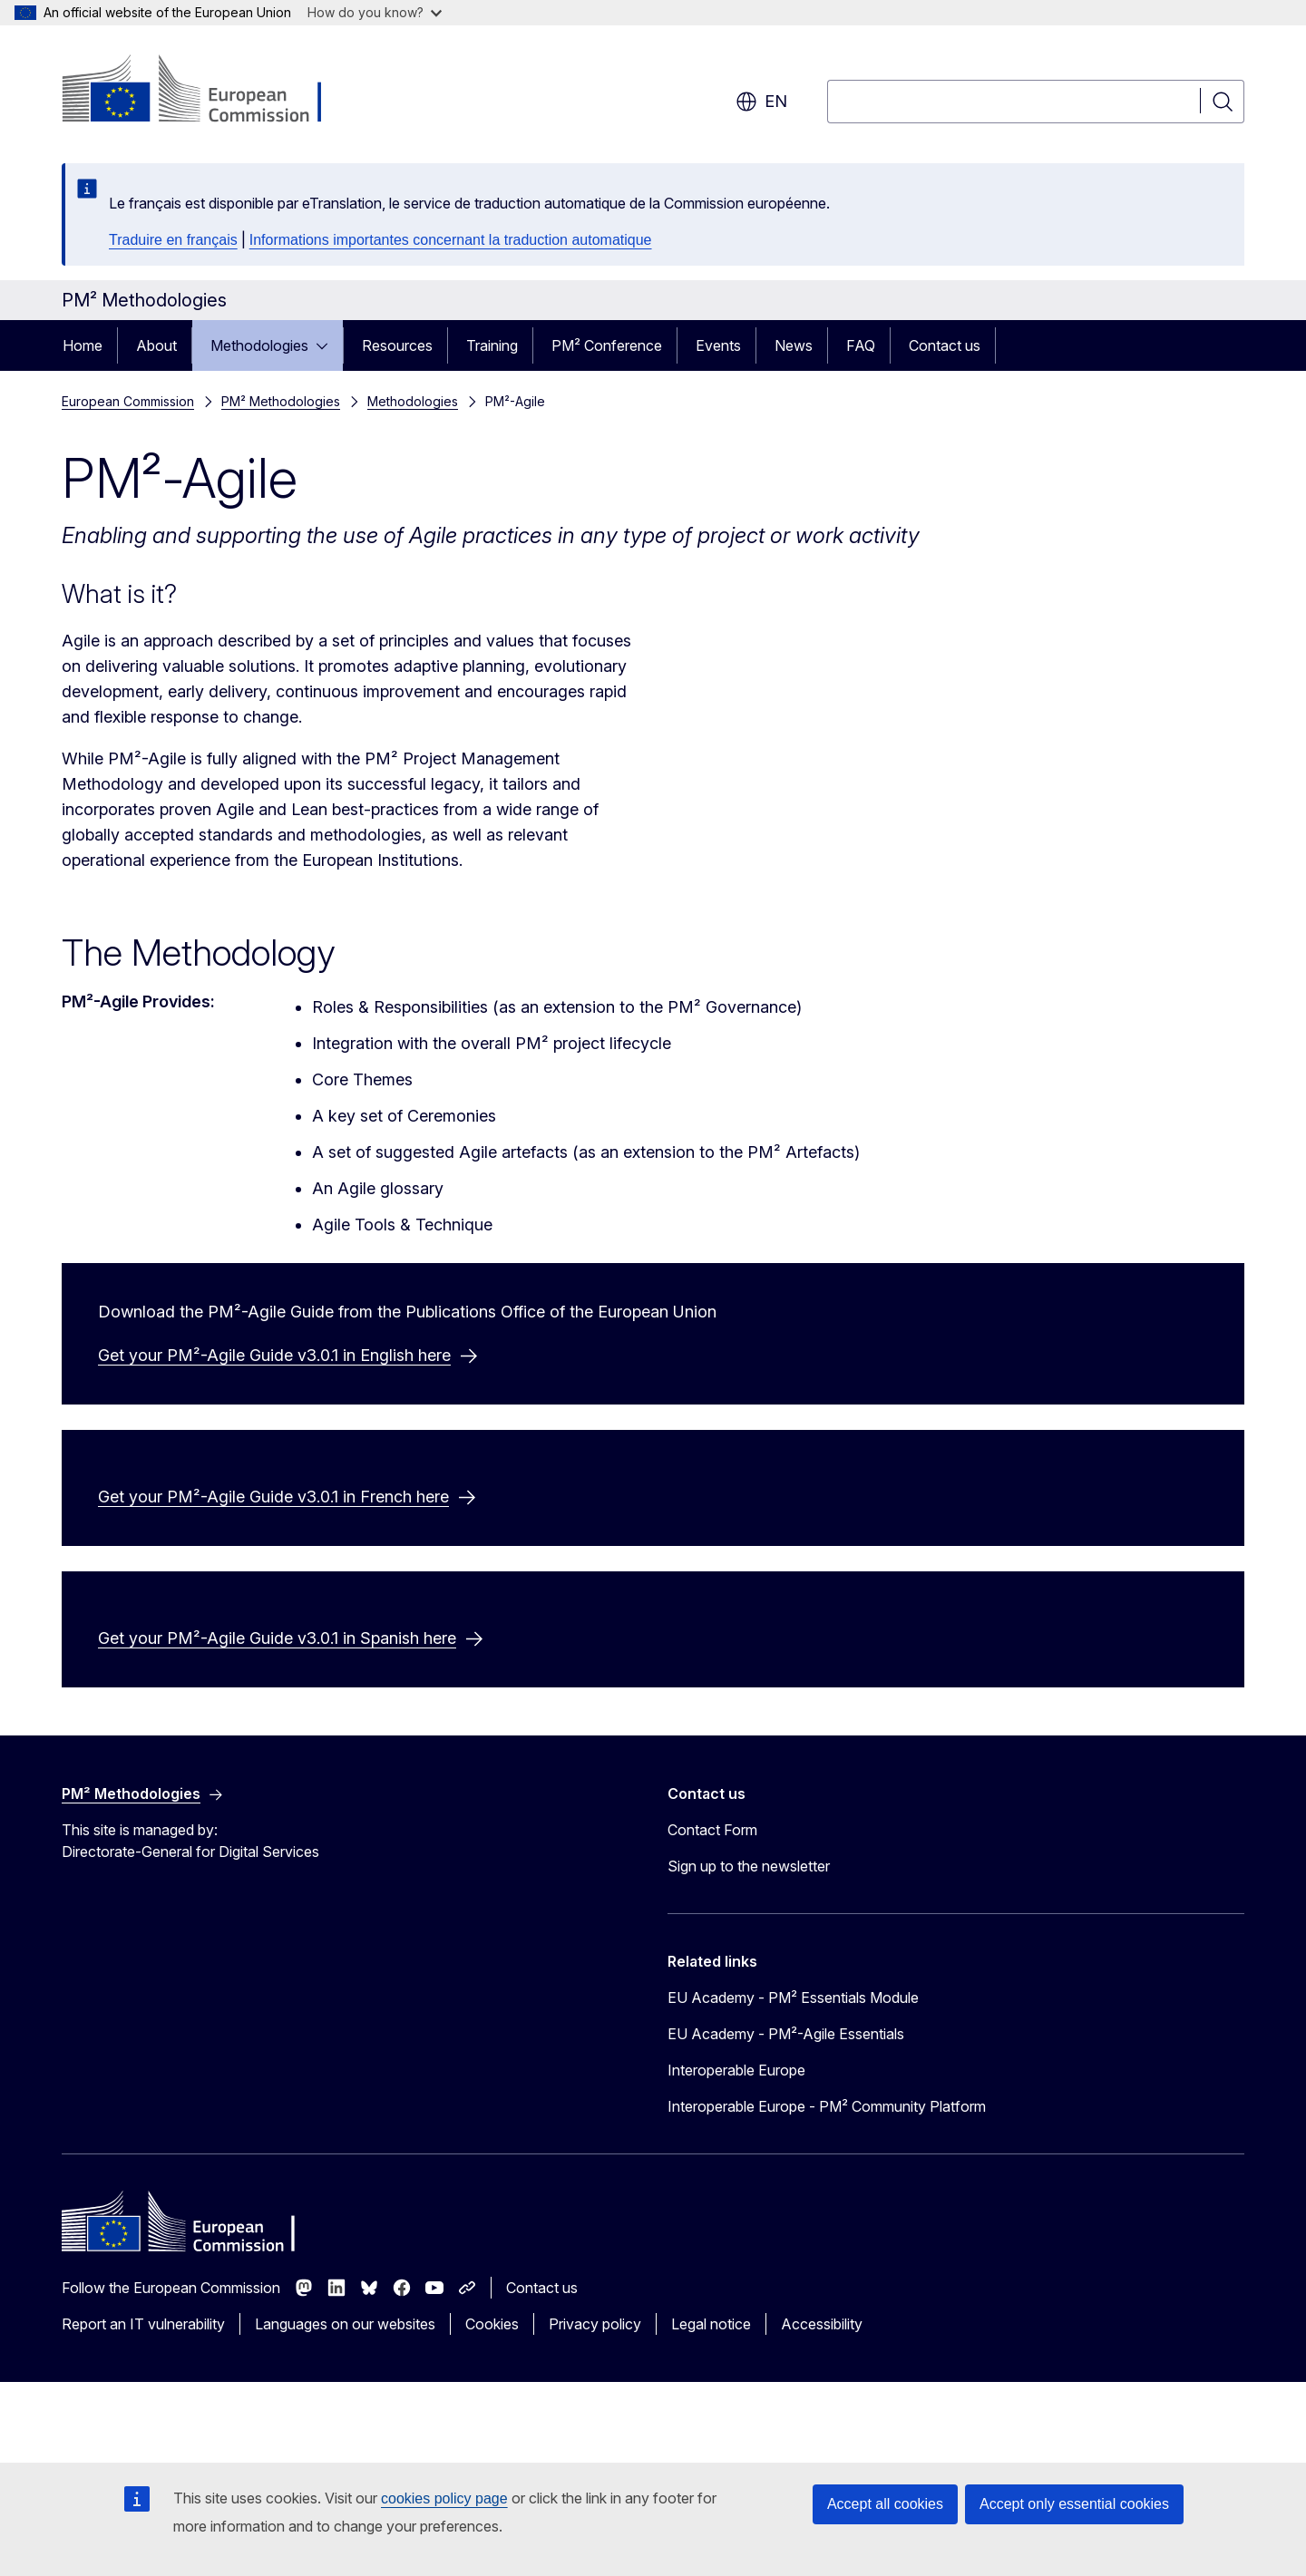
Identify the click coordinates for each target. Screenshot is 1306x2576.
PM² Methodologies (280, 401)
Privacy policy (595, 2401)
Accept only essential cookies (1074, 2504)
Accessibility (822, 2401)
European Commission (128, 401)
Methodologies (259, 345)
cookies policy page (444, 2498)
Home (82, 345)
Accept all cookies (885, 2504)
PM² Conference (606, 345)
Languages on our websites (345, 2401)
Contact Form (712, 1907)
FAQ (860, 345)
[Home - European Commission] (208, 90)
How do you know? (374, 12)
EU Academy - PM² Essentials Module (793, 2075)
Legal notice (711, 2401)
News (794, 345)
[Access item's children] (327, 345)
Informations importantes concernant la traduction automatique (450, 240)
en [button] (761, 101)
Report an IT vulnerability (143, 2401)
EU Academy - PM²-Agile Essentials (786, 2111)
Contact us (944, 345)
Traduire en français (173, 240)
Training (492, 345)
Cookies (492, 2401)
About (156, 345)
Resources (397, 345)
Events (718, 345)
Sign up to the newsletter (749, 1943)
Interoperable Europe (736, 2147)
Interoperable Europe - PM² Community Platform (827, 2183)
